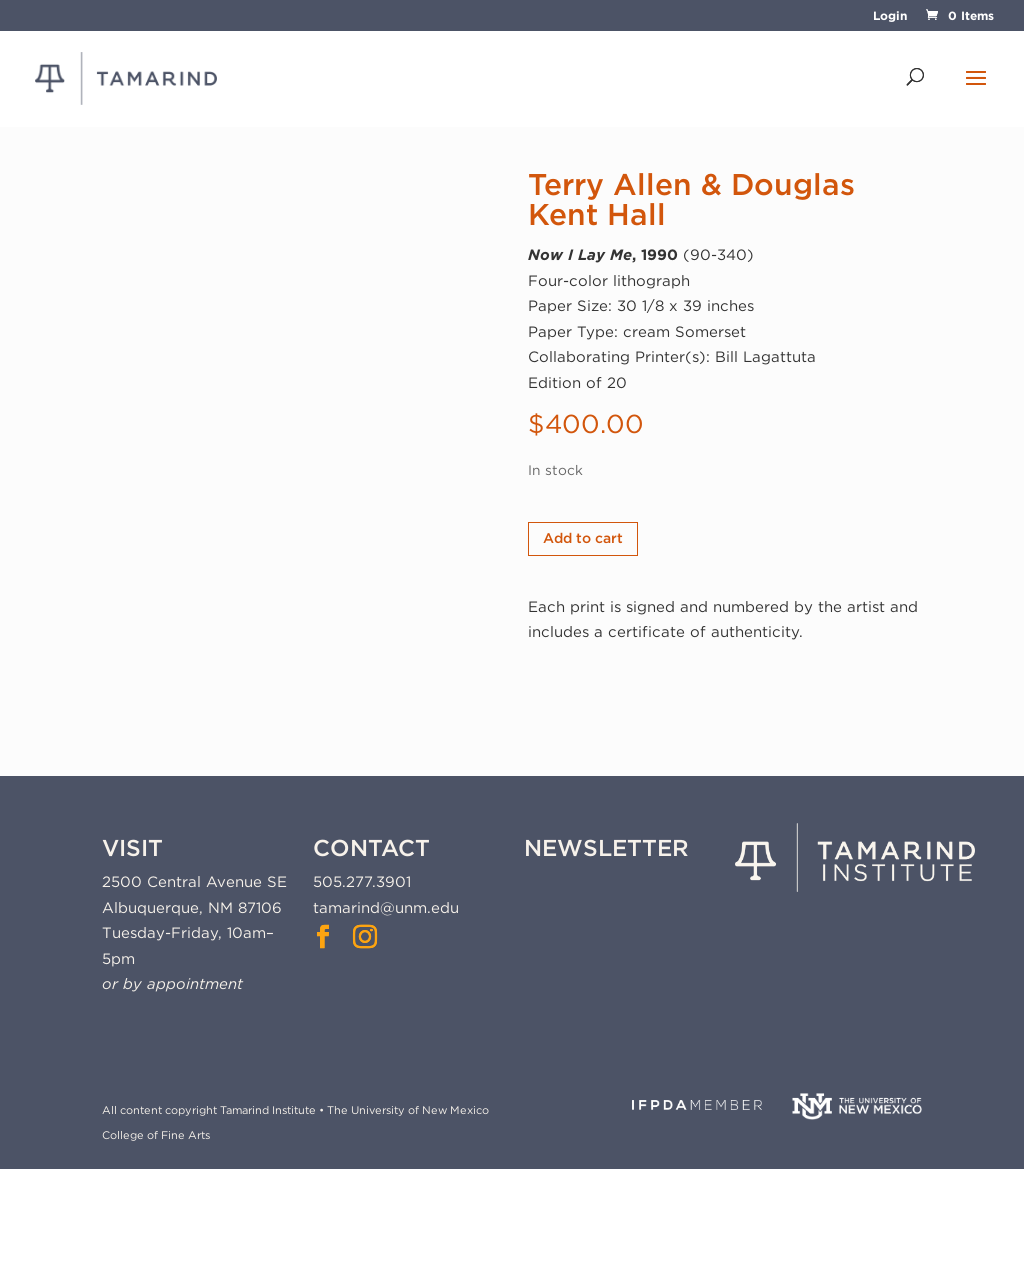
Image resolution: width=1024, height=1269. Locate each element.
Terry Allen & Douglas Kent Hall (691, 199)
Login (890, 16)
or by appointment (172, 984)
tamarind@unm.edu (386, 908)
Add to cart (583, 538)
